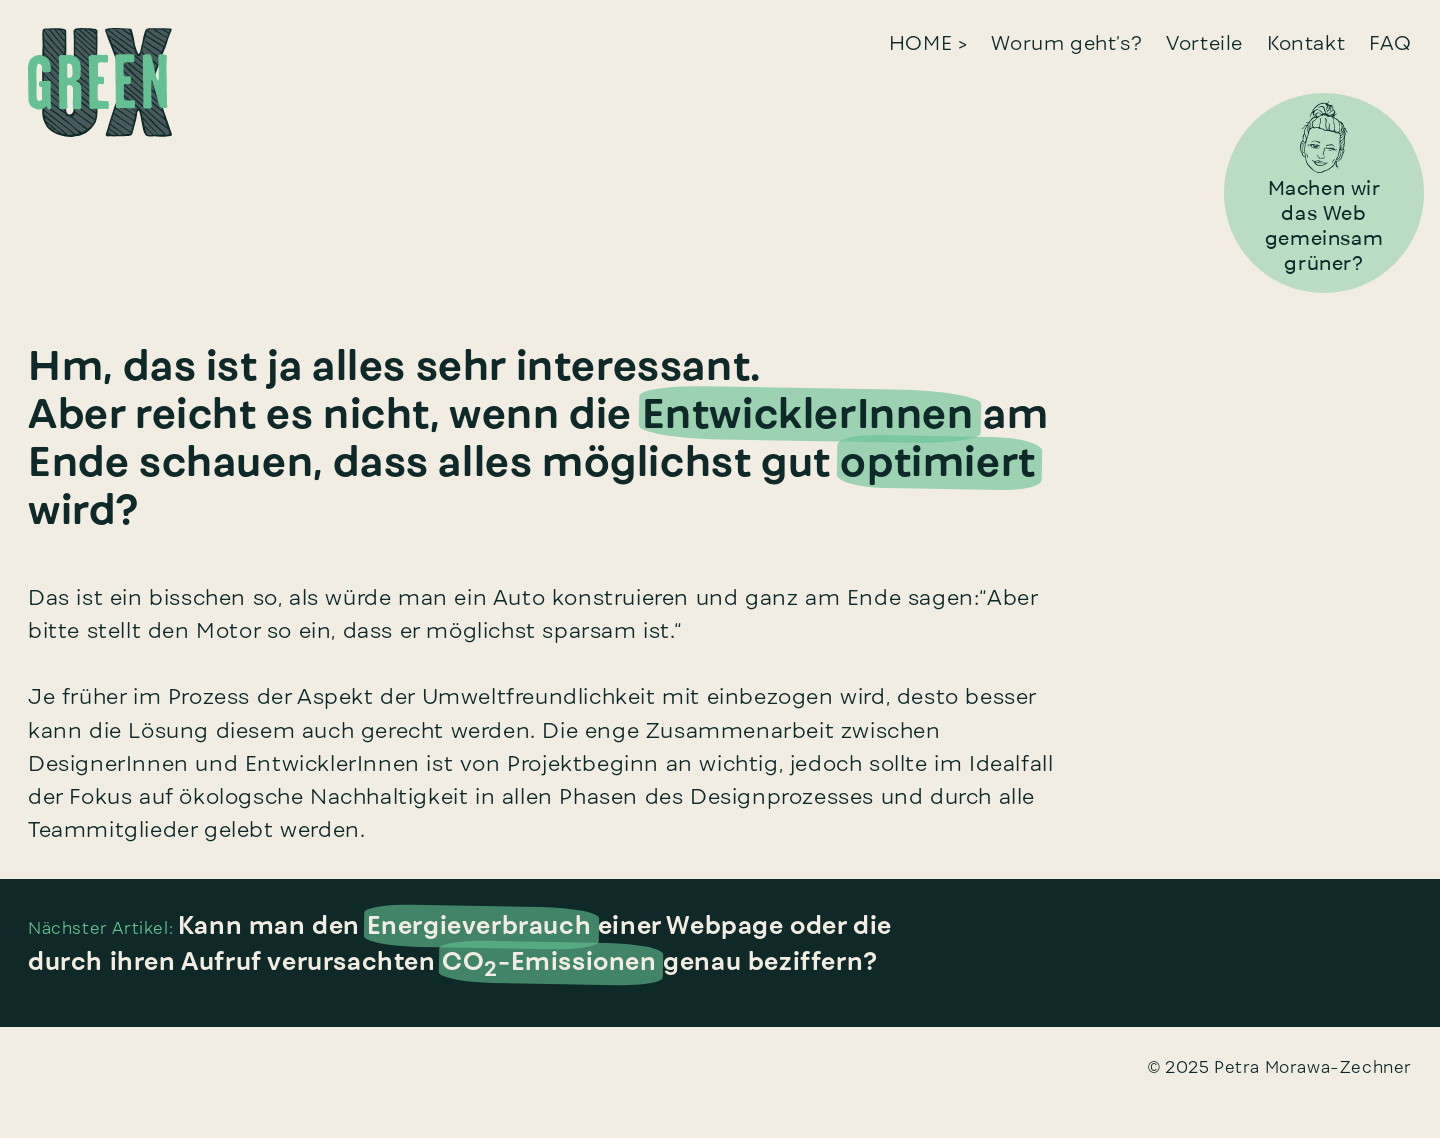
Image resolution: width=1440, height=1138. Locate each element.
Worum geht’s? (1066, 42)
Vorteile (1204, 42)
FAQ (1390, 42)
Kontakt (1306, 42)
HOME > (928, 42)
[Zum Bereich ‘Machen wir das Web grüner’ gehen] (1324, 134)
